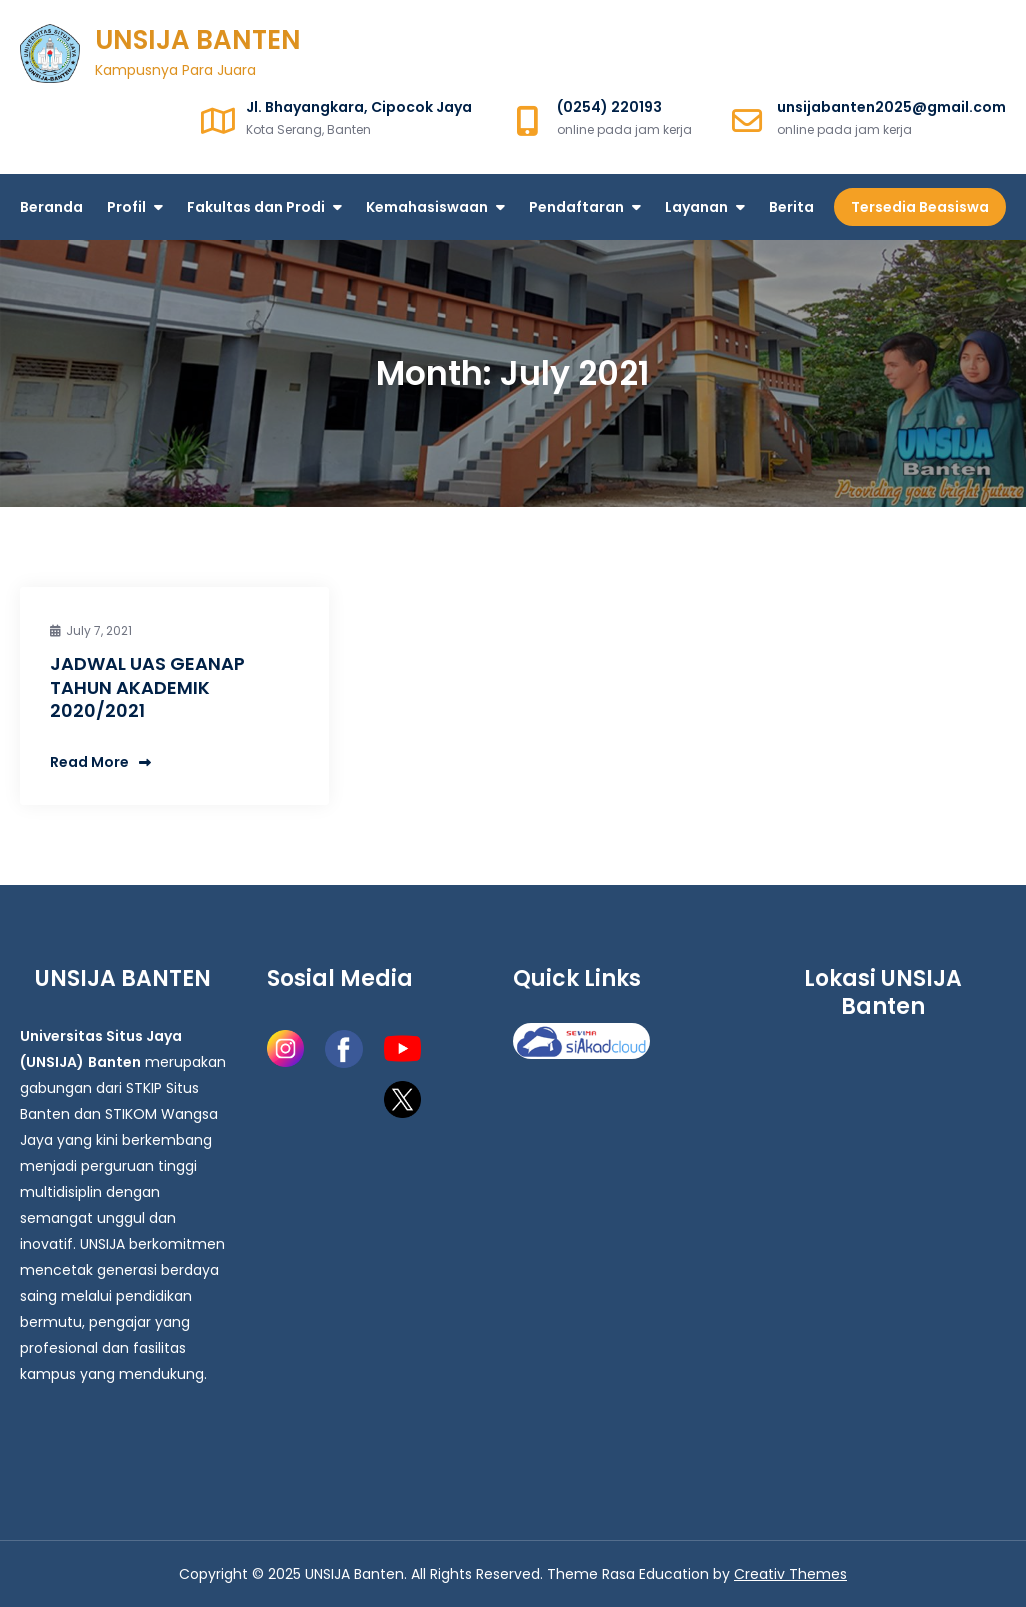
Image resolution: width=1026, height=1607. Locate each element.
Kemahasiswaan (427, 207)
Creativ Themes (790, 1574)
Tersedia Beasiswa (920, 207)
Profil (126, 207)
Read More (100, 762)
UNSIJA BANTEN (198, 40)
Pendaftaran (576, 207)
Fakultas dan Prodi (256, 207)
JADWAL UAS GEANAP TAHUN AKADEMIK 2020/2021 (147, 687)
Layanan (696, 207)
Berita (791, 207)
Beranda (51, 207)
